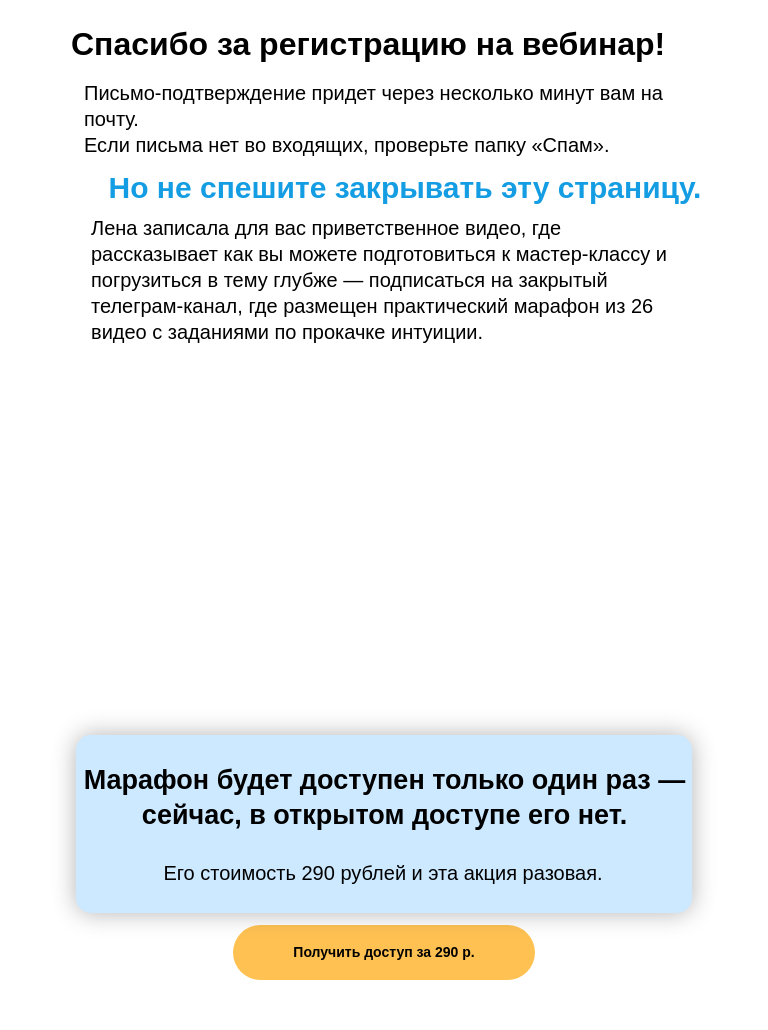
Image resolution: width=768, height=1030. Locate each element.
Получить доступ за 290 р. (383, 952)
